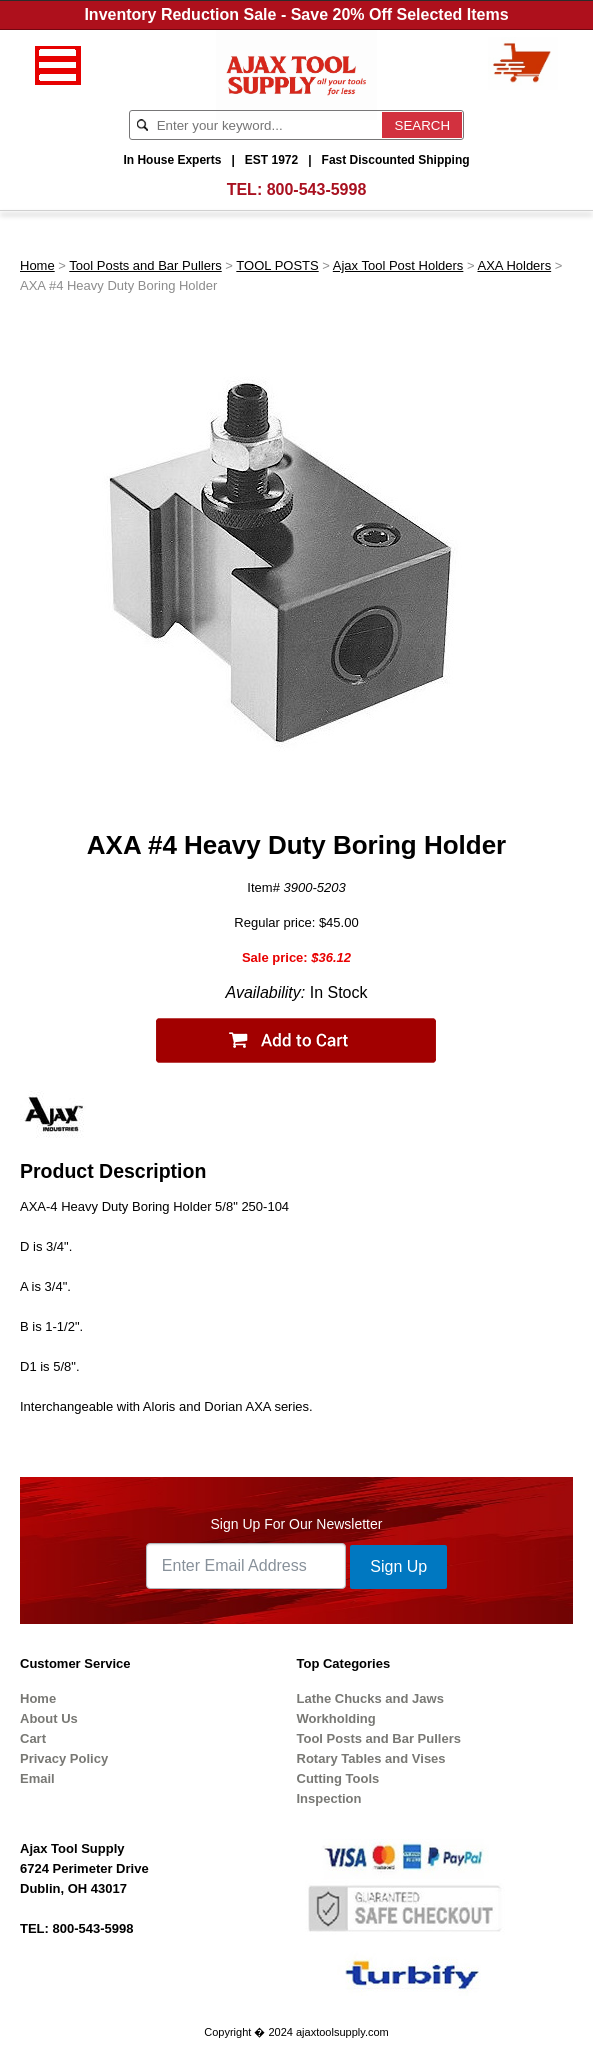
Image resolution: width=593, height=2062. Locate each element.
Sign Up (398, 1566)
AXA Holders (514, 265)
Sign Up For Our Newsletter (297, 1524)
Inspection (329, 1798)
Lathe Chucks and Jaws (370, 1698)
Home (37, 265)
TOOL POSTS (277, 265)
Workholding (336, 1718)
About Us (49, 1718)
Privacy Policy (64, 1758)
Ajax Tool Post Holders (398, 265)
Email (37, 1778)
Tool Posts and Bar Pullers (145, 265)
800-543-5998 (317, 189)
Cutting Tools (338, 1778)
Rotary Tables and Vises (371, 1758)
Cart (33, 1738)
